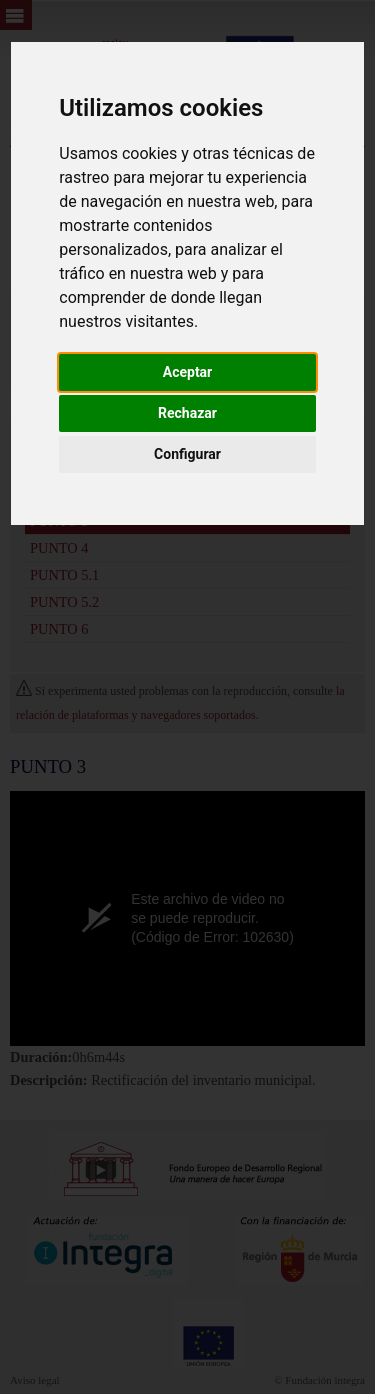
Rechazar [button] (187, 413)
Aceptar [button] (188, 372)
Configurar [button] (187, 454)
